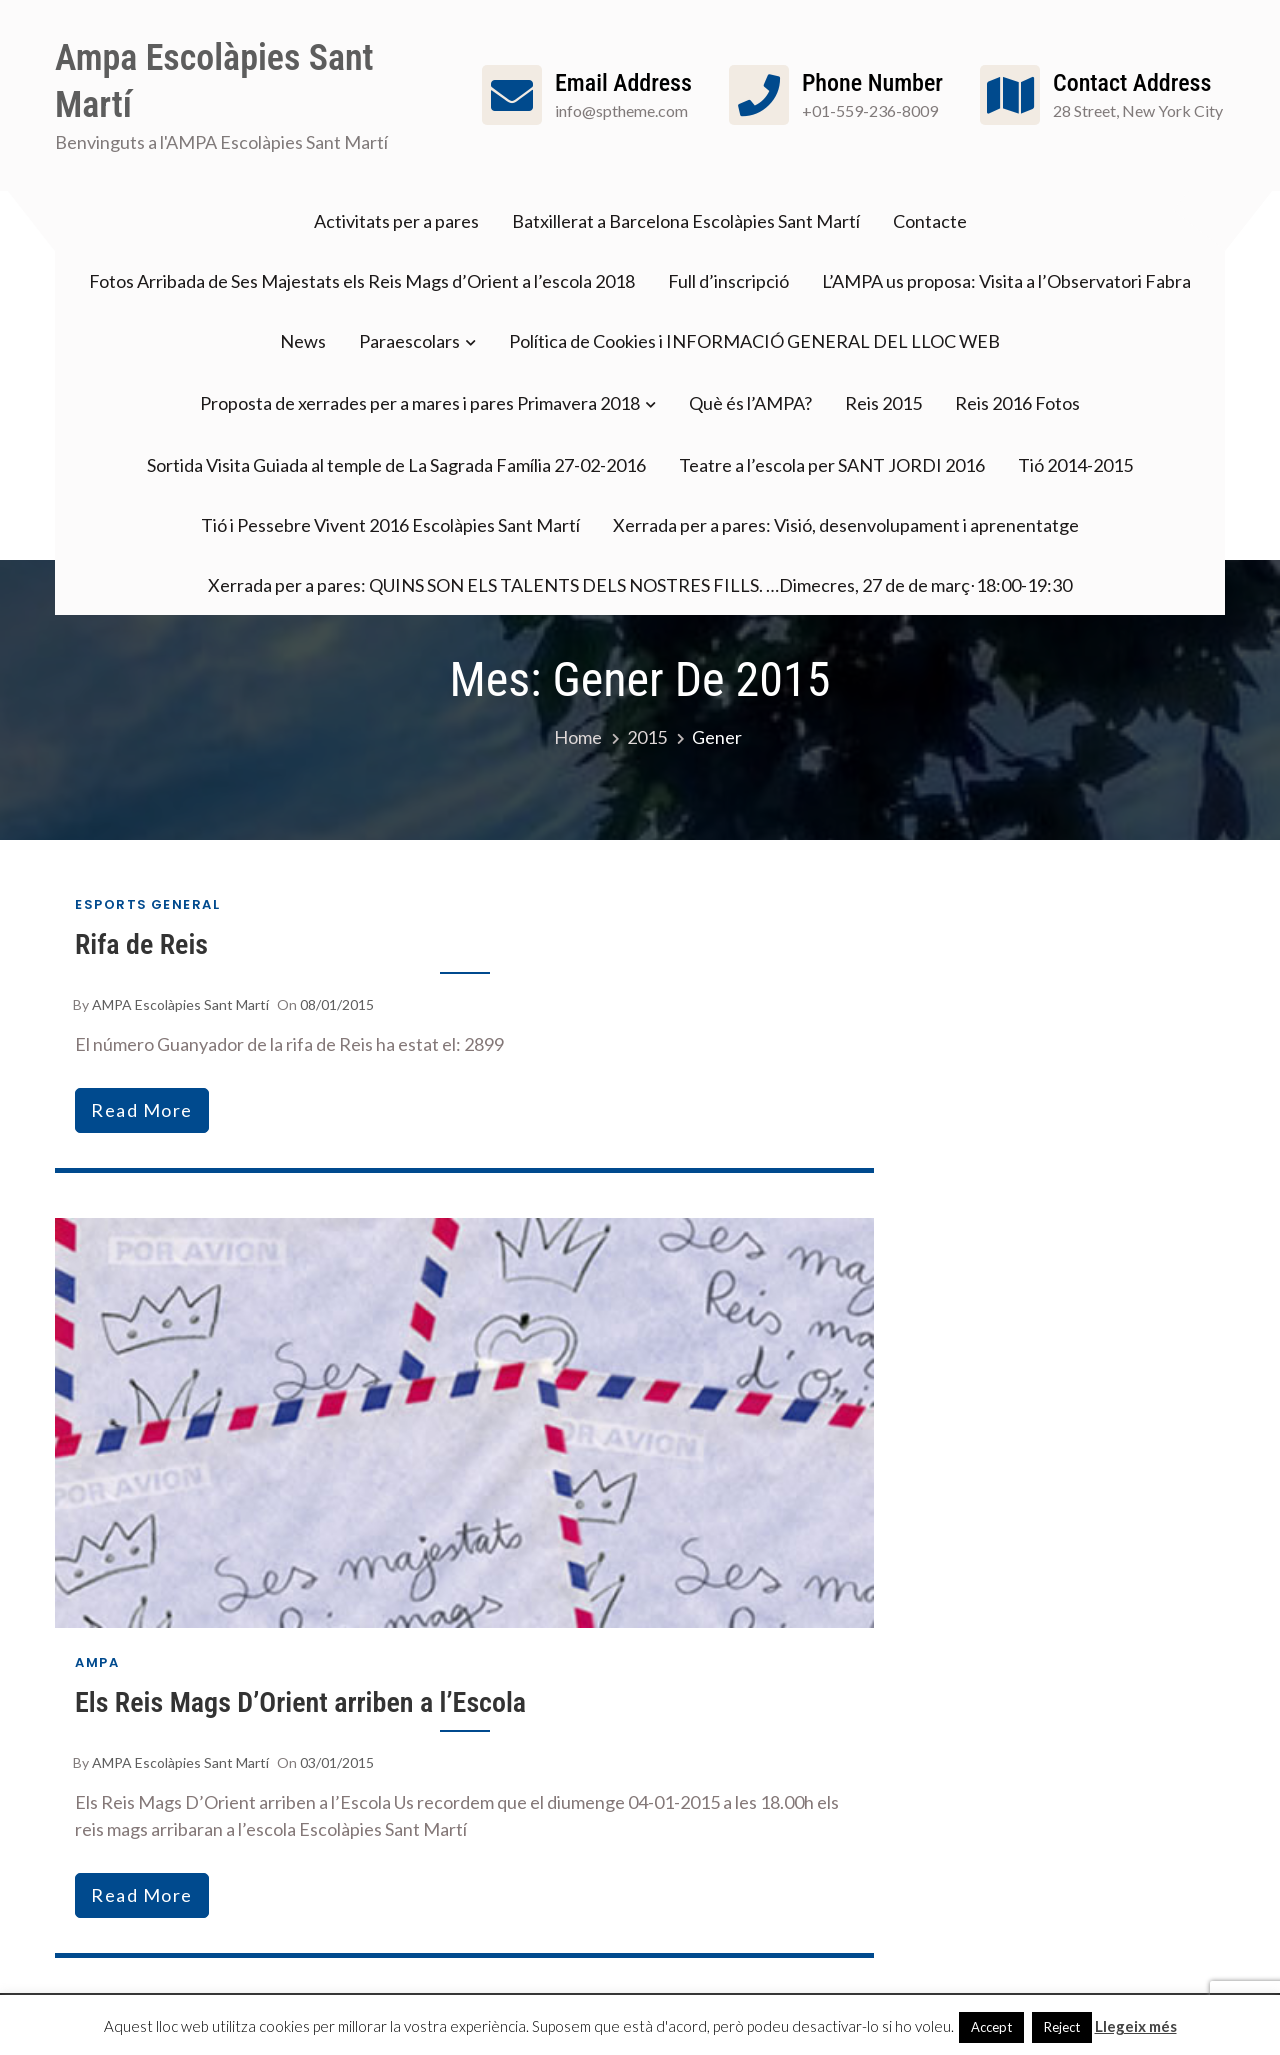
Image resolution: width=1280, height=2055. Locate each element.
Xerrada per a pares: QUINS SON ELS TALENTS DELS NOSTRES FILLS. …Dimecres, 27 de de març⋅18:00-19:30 (640, 585)
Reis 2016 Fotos (1017, 403)
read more (142, 1110)
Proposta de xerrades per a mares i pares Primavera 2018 (420, 403)
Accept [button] (991, 2027)
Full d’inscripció (728, 281)
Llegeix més (1136, 2026)
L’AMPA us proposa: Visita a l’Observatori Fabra (1006, 281)
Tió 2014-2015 (1075, 465)
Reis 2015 (883, 403)
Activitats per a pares (396, 221)
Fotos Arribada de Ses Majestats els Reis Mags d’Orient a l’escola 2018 (362, 281)
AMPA (97, 1662)
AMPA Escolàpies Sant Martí (180, 1004)
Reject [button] (1062, 2027)
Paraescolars (409, 341)
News (303, 341)
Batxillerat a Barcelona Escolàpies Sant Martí (686, 221)
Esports (111, 904)
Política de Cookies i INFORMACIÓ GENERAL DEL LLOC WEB (754, 341)
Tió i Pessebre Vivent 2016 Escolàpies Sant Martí (390, 525)
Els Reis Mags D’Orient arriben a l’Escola (300, 1702)
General (186, 904)
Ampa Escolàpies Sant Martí (214, 81)
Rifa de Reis (141, 944)
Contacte (930, 221)
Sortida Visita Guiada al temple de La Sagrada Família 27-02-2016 (396, 465)
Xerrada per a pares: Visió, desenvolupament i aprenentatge (846, 525)
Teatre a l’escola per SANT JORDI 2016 (832, 465)
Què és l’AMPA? (750, 403)
